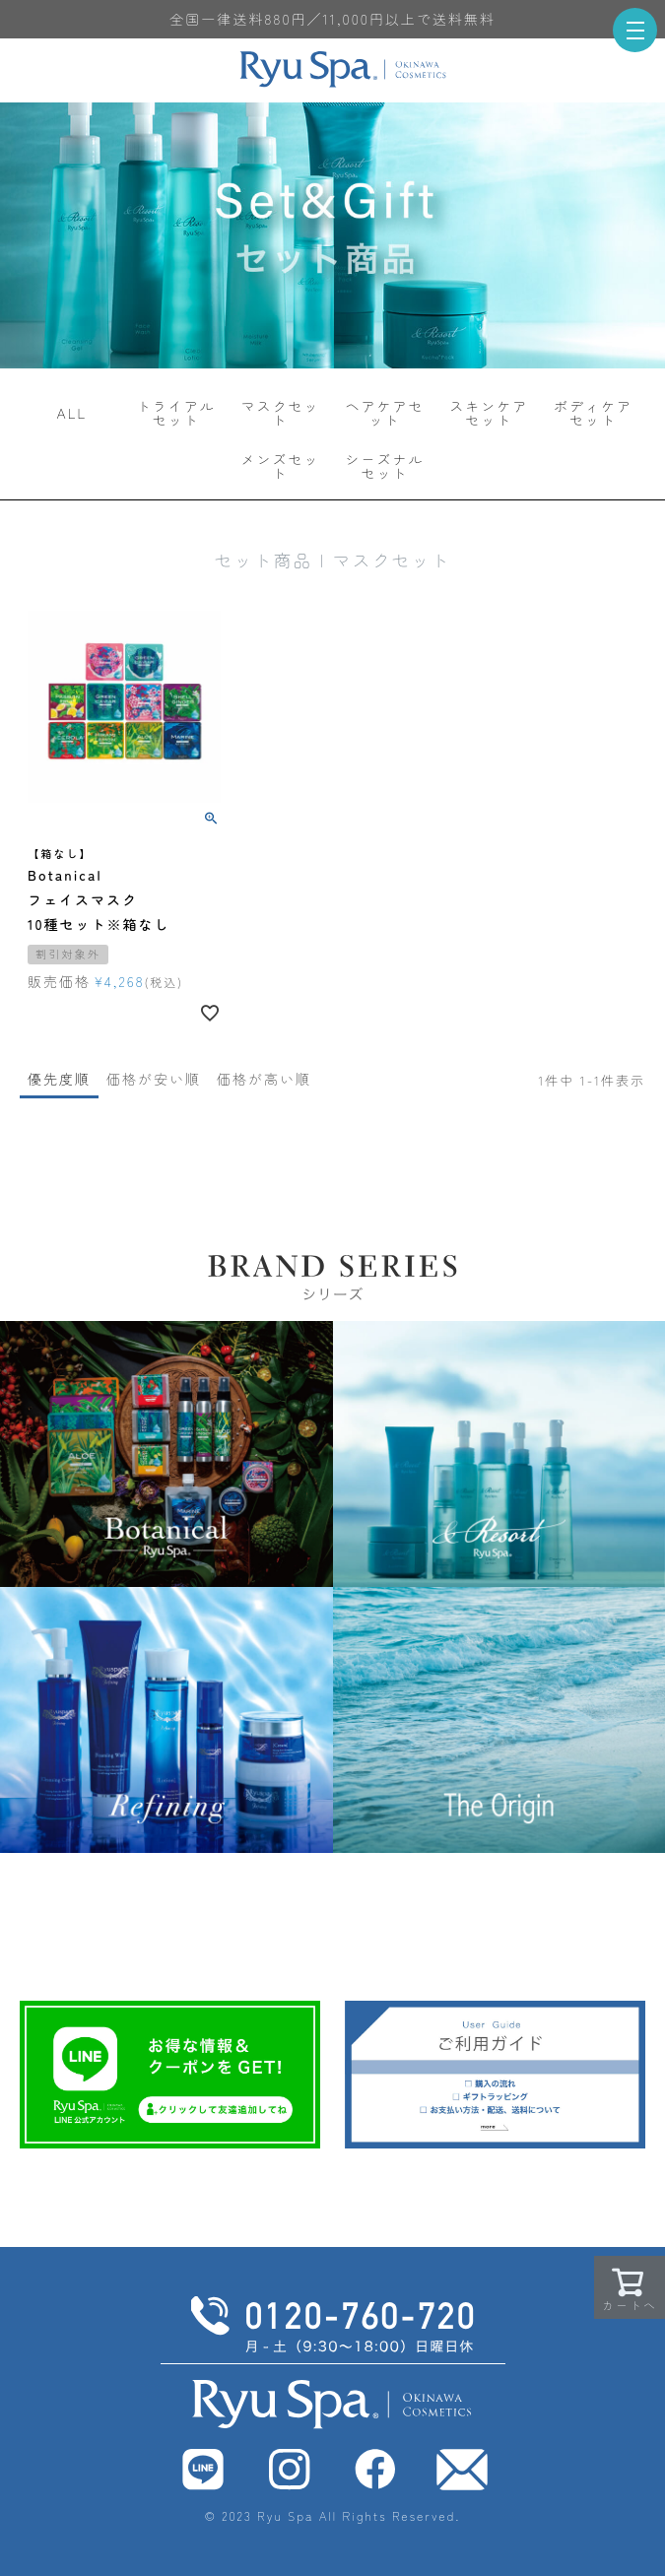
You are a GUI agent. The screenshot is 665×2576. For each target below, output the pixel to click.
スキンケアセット (488, 412)
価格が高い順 (264, 1079)
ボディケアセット (593, 412)
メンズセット (280, 466)
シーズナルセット (384, 466)
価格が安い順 (153, 1079)
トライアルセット (176, 412)
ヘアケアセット (384, 412)
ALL (72, 413)
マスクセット (280, 412)
